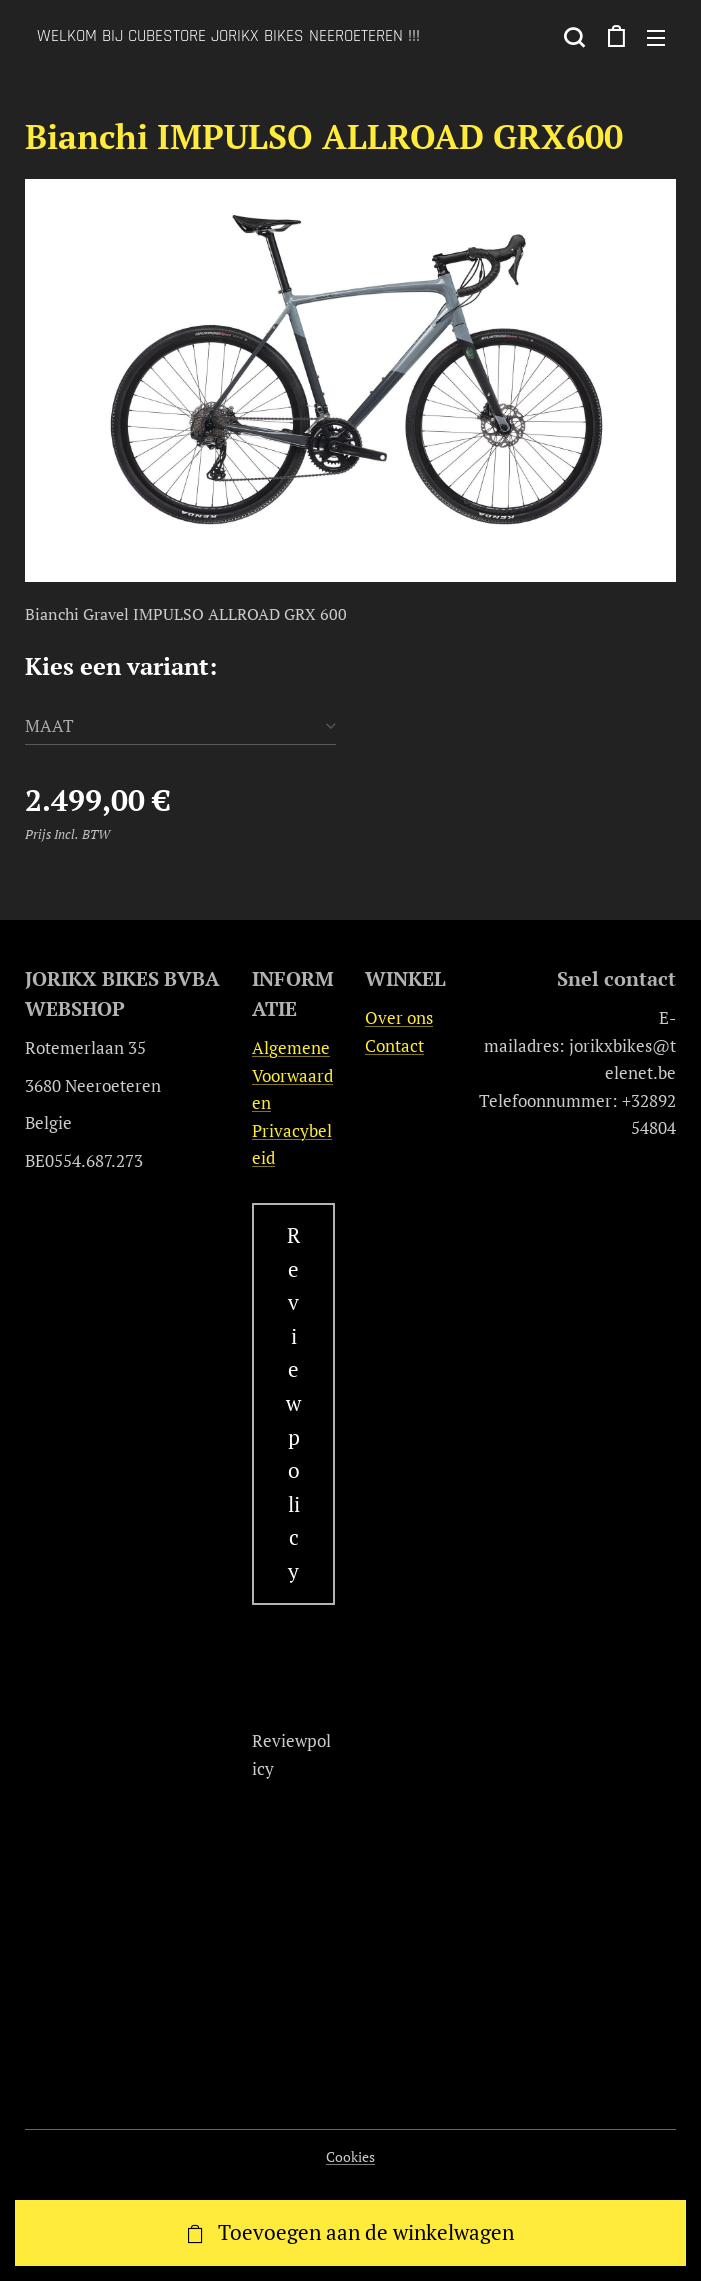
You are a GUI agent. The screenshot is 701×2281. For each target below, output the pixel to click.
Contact (394, 1044)
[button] (574, 37)
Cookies (350, 2156)
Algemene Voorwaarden (292, 1075)
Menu (656, 38)
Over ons (399, 1017)
